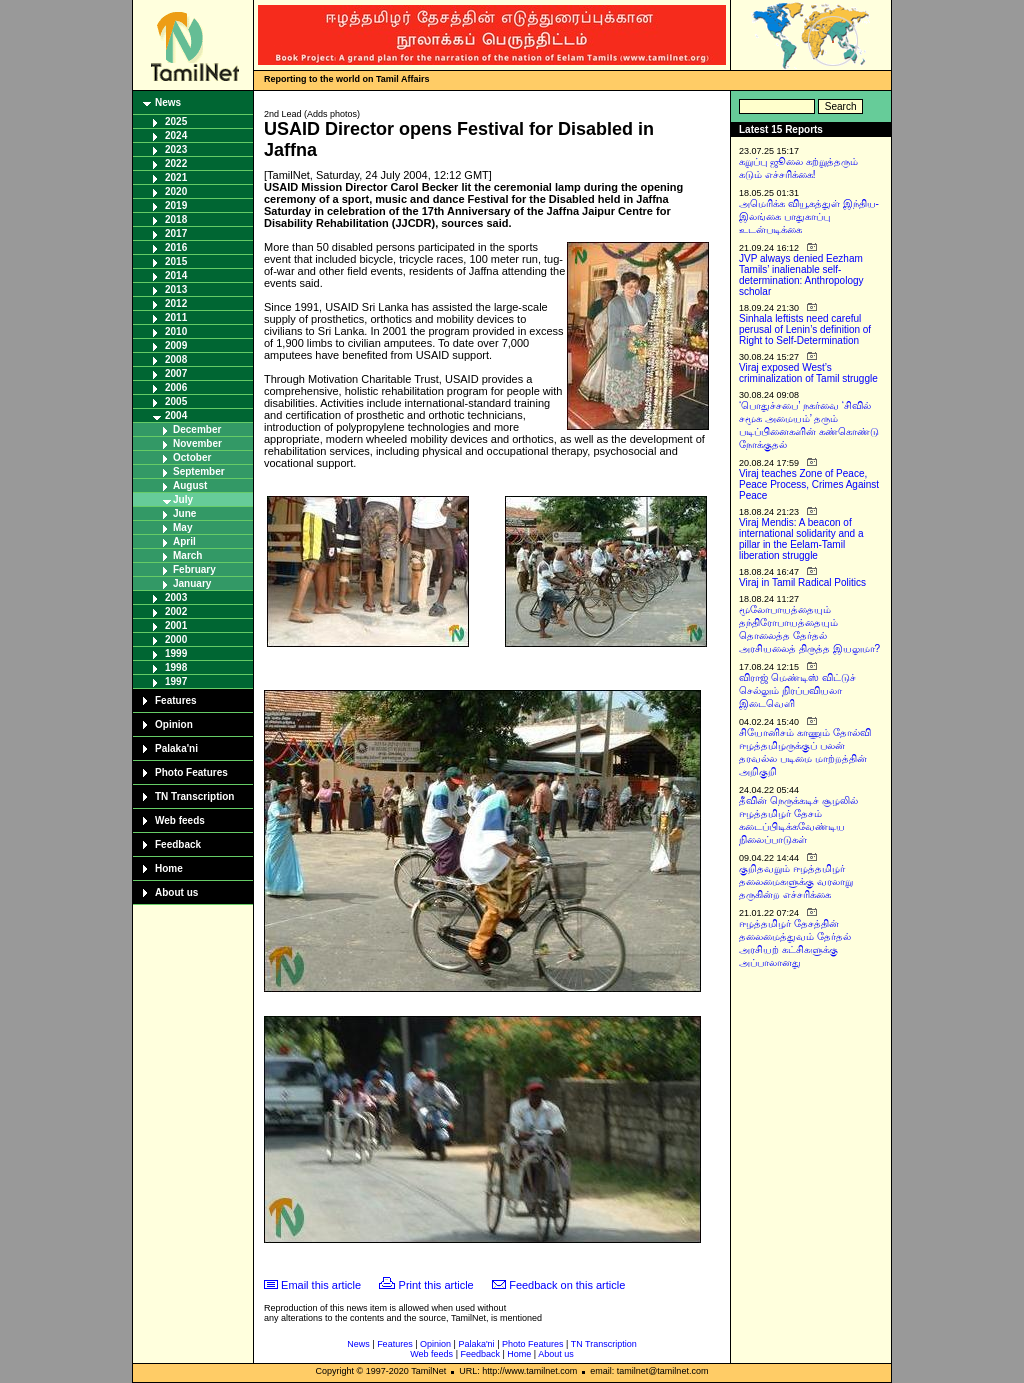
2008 (176, 359)
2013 (176, 289)
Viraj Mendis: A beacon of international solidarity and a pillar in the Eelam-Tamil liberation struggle (801, 539)
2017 (176, 233)
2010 (176, 331)
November (197, 443)
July (183, 499)
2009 (176, 345)
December (197, 429)
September (199, 471)
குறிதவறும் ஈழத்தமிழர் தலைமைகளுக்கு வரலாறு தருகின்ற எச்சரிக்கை (796, 881)
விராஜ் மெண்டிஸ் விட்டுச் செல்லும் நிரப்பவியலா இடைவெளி (797, 690)
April (184, 541)
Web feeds (180, 820)
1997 (176, 681)
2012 (176, 303)
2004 (176, 415)
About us (176, 892)
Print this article (436, 1285)
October (192, 457)
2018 (176, 219)
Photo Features (191, 772)
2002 (176, 611)
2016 (176, 247)
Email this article (321, 1285)
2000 (176, 639)
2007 (176, 373)
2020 (176, 191)
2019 (176, 205)
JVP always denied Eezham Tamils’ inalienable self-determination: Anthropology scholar (801, 275)
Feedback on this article (567, 1285)
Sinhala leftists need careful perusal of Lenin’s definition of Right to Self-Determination (805, 329)
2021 (176, 177)
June (184, 513)
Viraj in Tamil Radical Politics (802, 582)
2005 (176, 401)
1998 (176, 667)
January (192, 583)
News (168, 102)
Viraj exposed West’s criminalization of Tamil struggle (808, 373)
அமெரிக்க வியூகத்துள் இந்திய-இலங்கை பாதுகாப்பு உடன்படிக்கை (809, 216)
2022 (176, 163)
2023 (176, 149)
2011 (176, 317)
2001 (176, 625)
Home (169, 868)
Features (176, 700)
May (182, 527)
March (187, 555)
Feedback (178, 844)
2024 (176, 135)
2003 (176, 597)
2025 (176, 121)
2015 (176, 261)
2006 (176, 387)
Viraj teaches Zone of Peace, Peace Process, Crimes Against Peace (809, 484)
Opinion (174, 724)
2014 (176, 275)
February (194, 569)
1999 (176, 653)
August (190, 485)
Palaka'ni (176, 748)
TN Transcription (194, 796)
